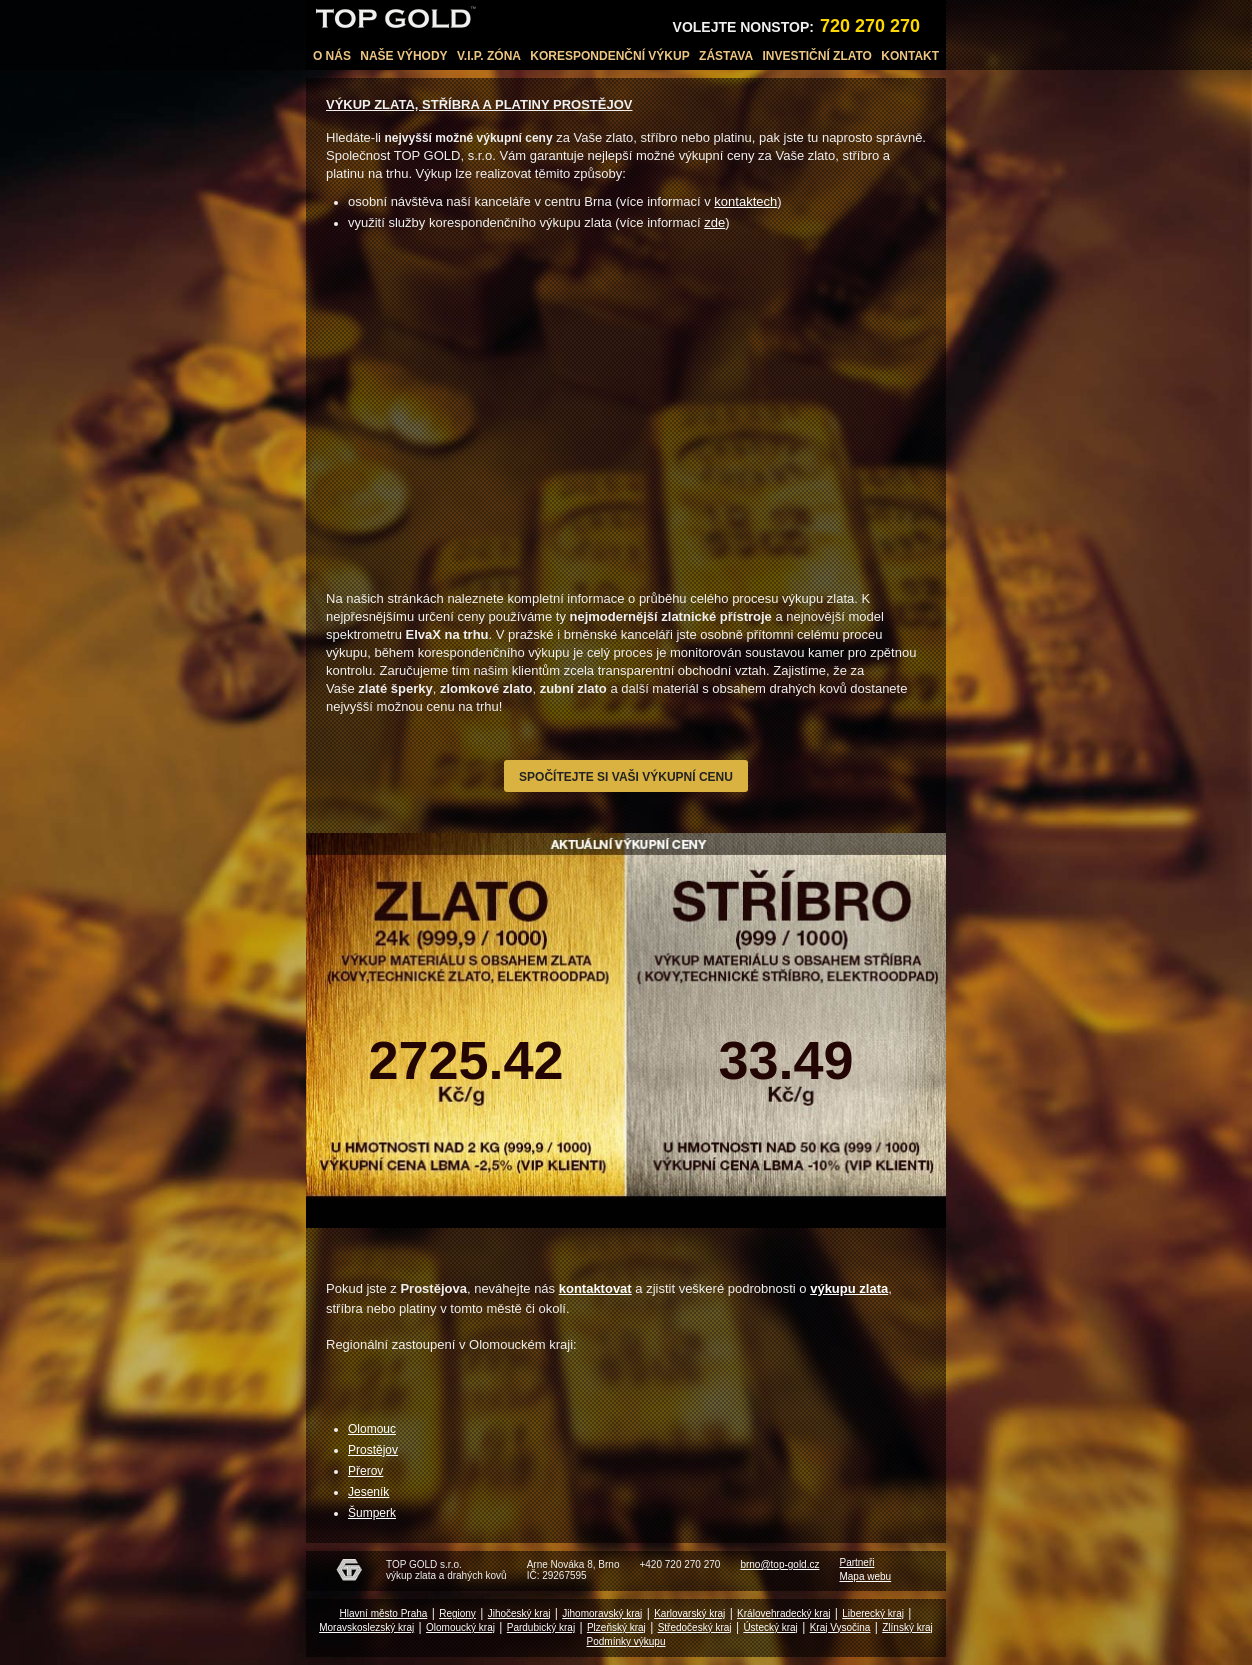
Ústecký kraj (770, 1627)
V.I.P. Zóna (489, 56)
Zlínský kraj (907, 1627)
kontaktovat (595, 1288)
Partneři (856, 1562)
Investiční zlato (817, 56)
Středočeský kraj (695, 1627)
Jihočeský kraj (519, 1613)
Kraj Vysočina (840, 1627)
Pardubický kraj (541, 1627)
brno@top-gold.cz (779, 1564)
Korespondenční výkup (609, 56)
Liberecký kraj (873, 1613)
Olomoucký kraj (460, 1627)
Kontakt (910, 56)
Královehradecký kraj (783, 1613)
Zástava (726, 56)
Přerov (365, 1471)
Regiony (457, 1613)
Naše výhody (403, 56)
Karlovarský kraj (689, 1613)
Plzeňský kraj (616, 1627)
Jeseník (368, 1492)
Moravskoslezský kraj (366, 1627)
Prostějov (373, 1450)
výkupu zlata (849, 1288)
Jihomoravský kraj (602, 1613)
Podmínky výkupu (626, 1641)
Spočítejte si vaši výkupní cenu (626, 777)
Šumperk (372, 1513)
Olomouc (372, 1429)
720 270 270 (870, 26)
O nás (332, 56)
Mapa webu (865, 1576)
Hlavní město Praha (384, 1613)
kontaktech (745, 201)
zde (714, 222)
